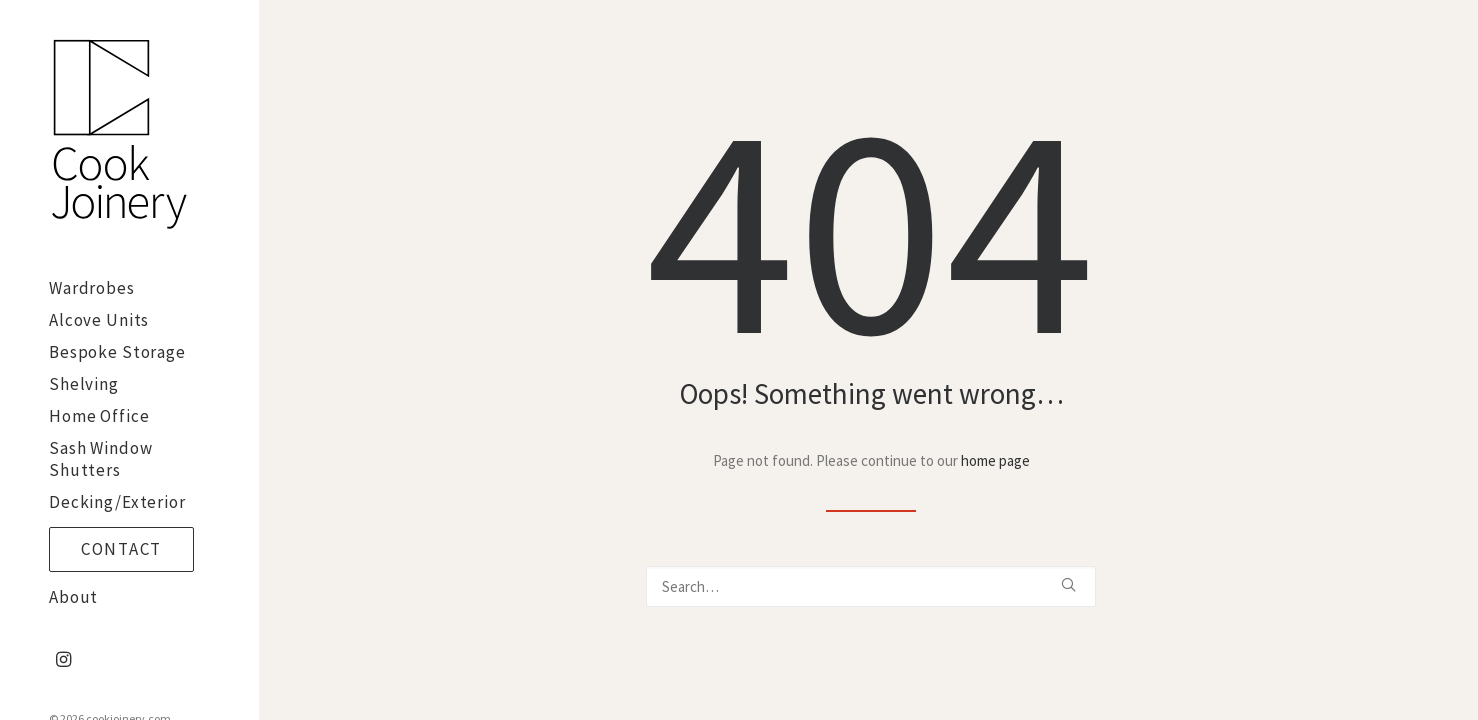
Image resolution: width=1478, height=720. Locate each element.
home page (995, 460)
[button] (64, 660)
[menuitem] (64, 660)
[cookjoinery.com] (126, 136)
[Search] (871, 586)
